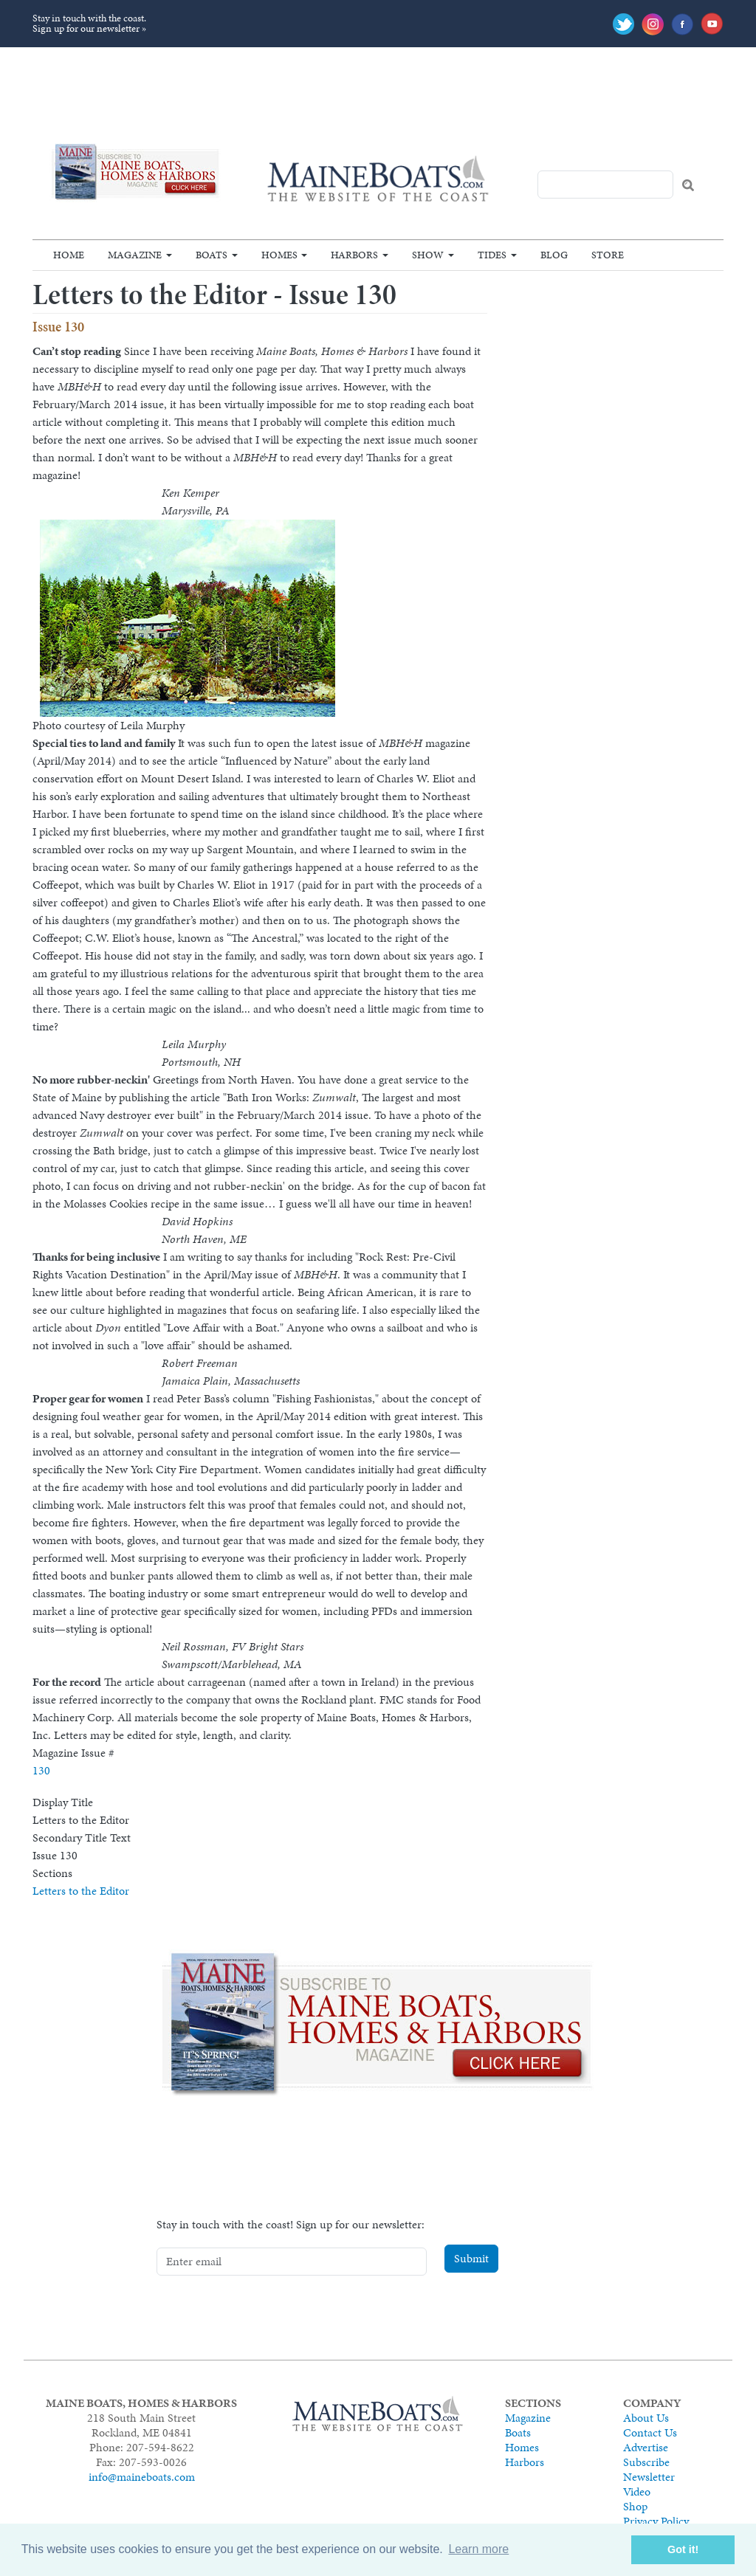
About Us (646, 2417)
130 (41, 1770)
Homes (279, 254)
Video (636, 2491)
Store (607, 254)
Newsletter (649, 2476)
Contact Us (650, 2432)
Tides (492, 254)
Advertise (645, 2447)
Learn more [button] (478, 2549)
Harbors (354, 254)
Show (428, 254)
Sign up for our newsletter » (89, 28)
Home (68, 254)
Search (688, 185)
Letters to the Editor (80, 1890)
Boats (211, 254)
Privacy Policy (656, 2521)
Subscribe (646, 2461)
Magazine (135, 254)
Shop (635, 2506)
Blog (554, 254)
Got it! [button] (682, 2549)
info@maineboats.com (142, 2476)
